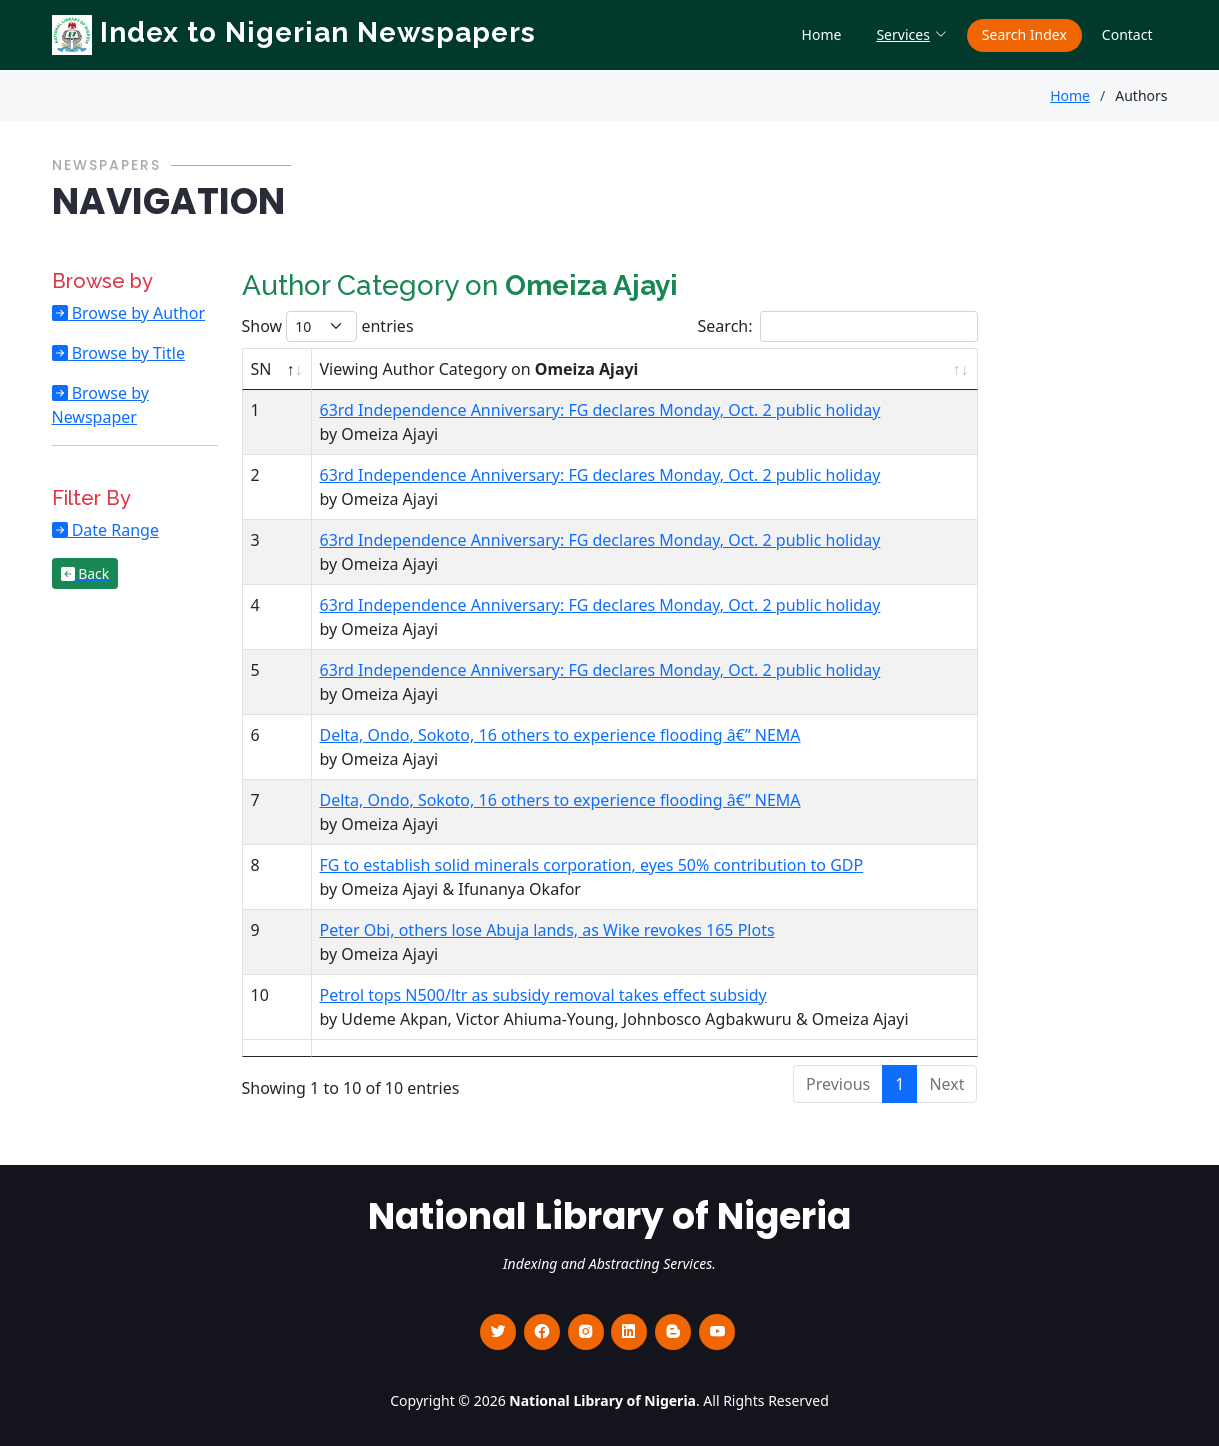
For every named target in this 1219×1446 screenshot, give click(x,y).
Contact (1127, 34)
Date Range (113, 530)
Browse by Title (126, 353)
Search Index (1024, 34)
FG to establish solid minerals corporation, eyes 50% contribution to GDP (592, 865)
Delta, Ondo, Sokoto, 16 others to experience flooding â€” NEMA (560, 735)
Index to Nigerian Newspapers (294, 32)
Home (822, 34)
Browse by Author (137, 313)
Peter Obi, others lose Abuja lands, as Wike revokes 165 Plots (547, 930)
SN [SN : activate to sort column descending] (261, 369)
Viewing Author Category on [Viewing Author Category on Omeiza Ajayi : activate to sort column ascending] (479, 369)
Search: (838, 326)
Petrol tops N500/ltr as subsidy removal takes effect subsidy (543, 995)
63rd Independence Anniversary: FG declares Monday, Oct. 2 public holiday (600, 410)
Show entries (328, 326)
